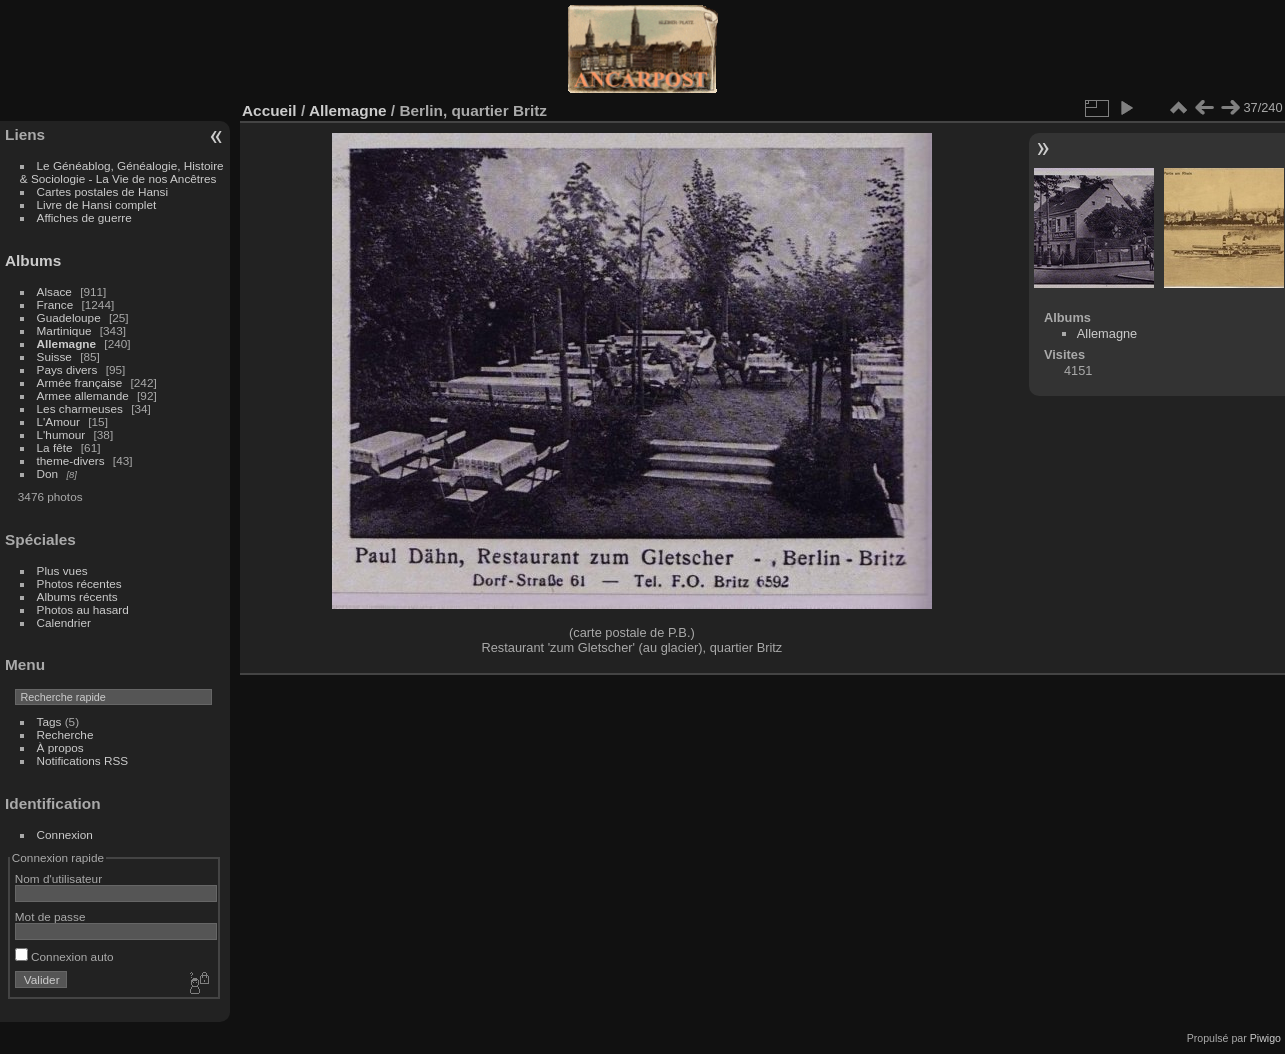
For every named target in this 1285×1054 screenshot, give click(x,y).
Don (48, 473)
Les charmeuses (80, 408)
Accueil (269, 110)
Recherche (65, 734)
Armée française (80, 382)
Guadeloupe (69, 317)
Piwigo (1265, 1038)
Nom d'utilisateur (58, 878)
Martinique (64, 330)
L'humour (61, 434)
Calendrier (64, 622)
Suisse (54, 356)
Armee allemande (83, 395)
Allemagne (67, 343)
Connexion (65, 834)
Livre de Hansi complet (97, 204)
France (55, 304)
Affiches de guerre (84, 217)
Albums (33, 260)
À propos (60, 747)
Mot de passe (50, 916)
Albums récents (77, 596)
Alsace (54, 291)
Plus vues (62, 570)
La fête (55, 447)
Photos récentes (79, 583)
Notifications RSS (83, 760)
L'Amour (58, 421)
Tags (49, 721)
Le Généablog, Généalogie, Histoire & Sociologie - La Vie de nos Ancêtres (122, 172)
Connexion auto (64, 956)
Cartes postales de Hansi (102, 191)
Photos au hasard (83, 609)
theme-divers (71, 460)
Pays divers (67, 369)
